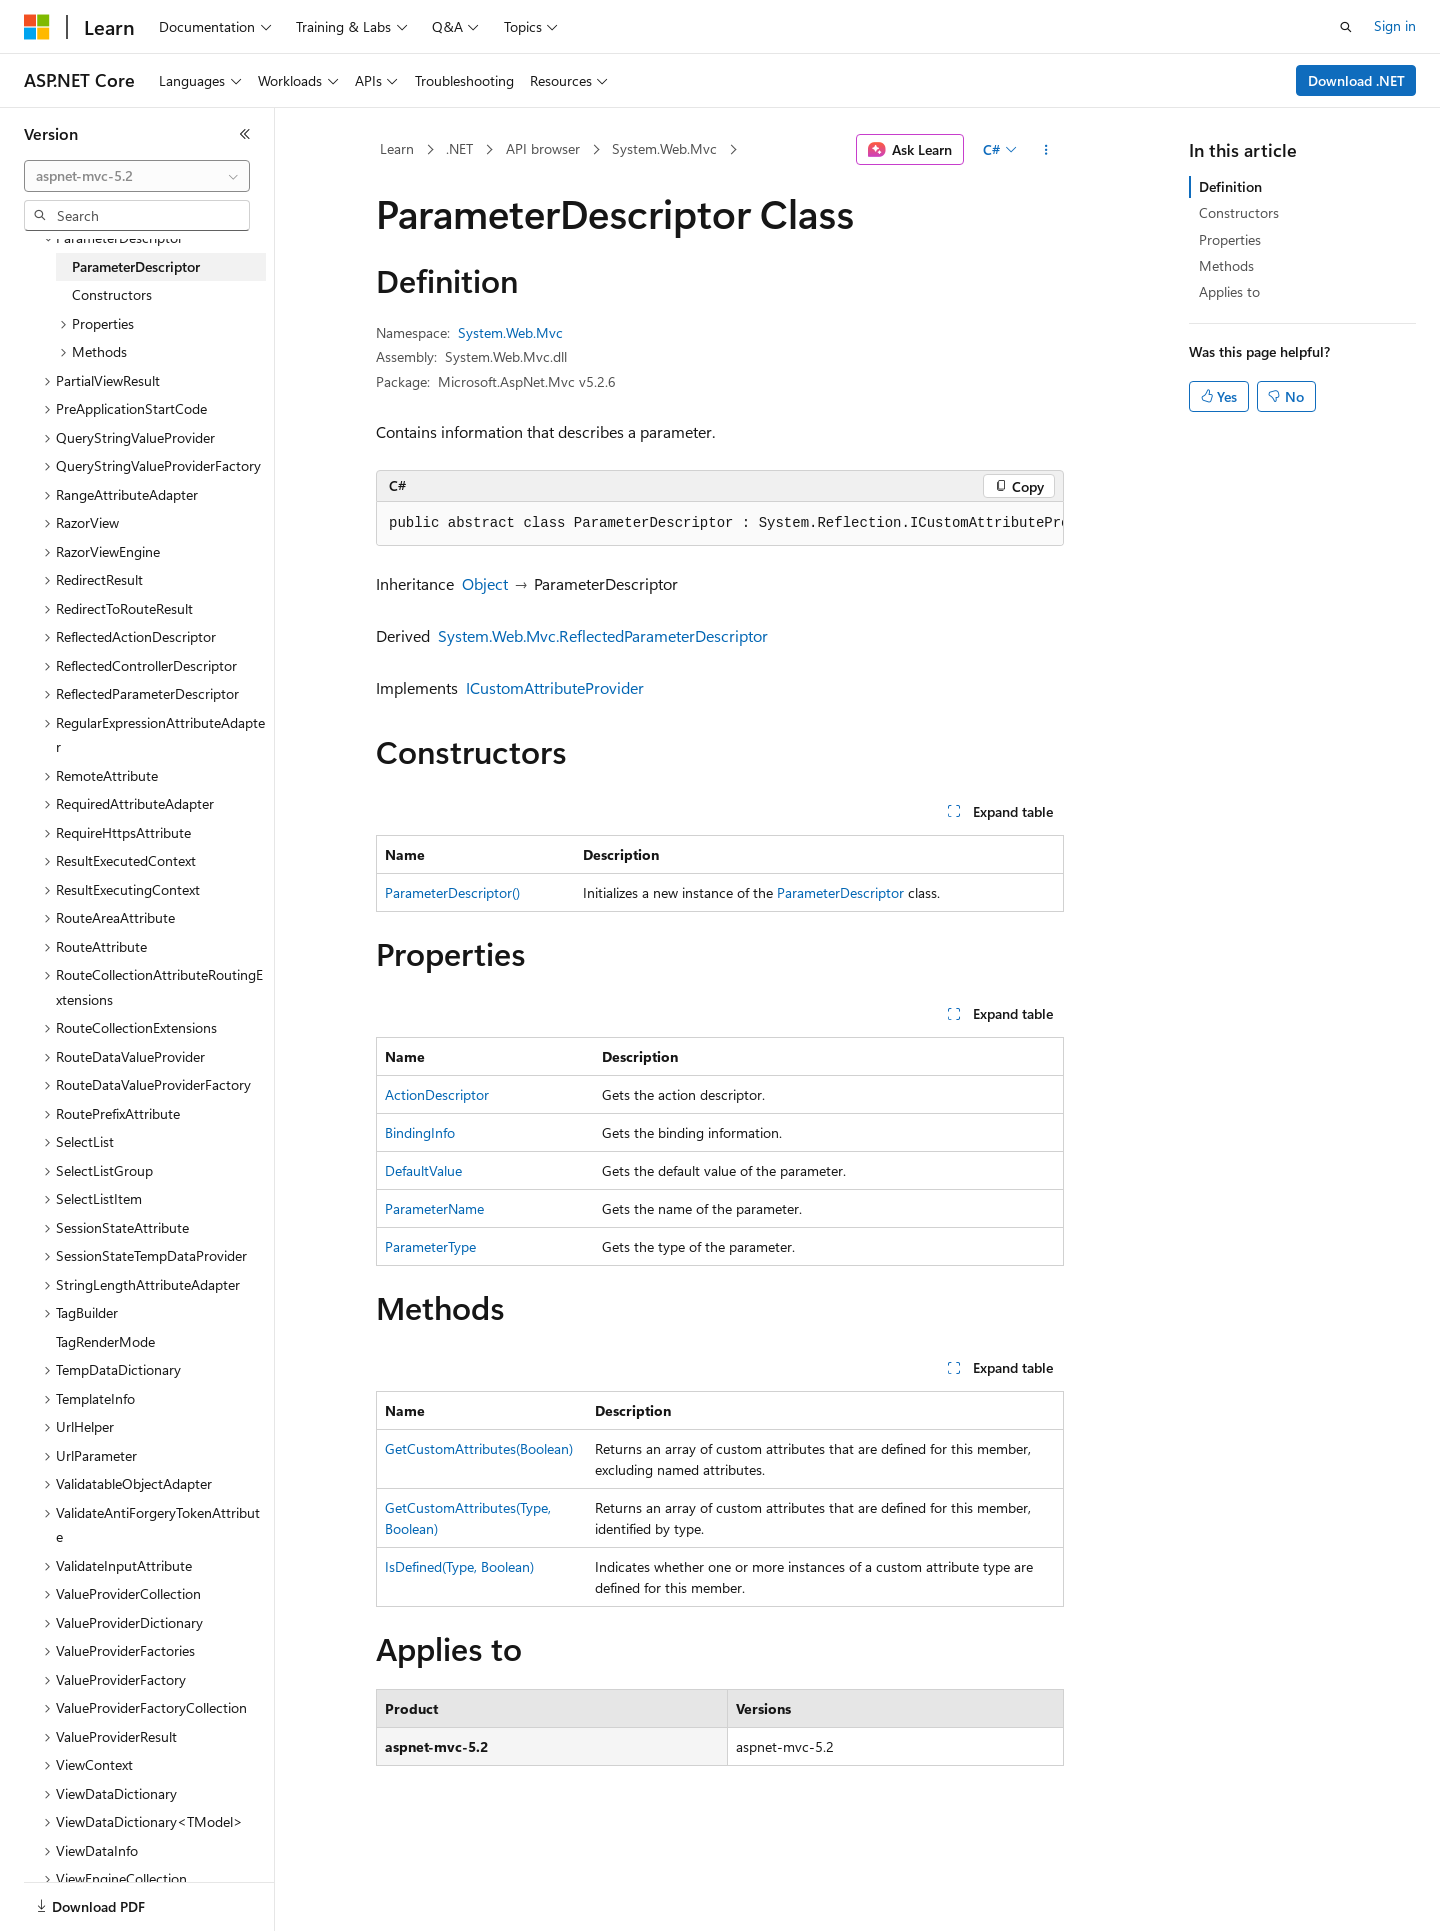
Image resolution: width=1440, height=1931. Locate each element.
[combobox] (137, 176)
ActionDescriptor (437, 1094)
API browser (543, 148)
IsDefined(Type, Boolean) (459, 1566)
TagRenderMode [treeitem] (105, 1341)
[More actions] (1046, 150)
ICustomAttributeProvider (555, 687)
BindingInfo (420, 1132)
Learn (397, 148)
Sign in (1395, 25)
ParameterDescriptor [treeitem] (136, 266)
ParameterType (430, 1246)
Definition (1230, 186)
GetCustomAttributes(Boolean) (479, 1448)
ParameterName (434, 1208)
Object (485, 583)
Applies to (1229, 291)
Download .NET (1356, 80)
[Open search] (1346, 27)
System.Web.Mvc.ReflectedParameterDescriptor (603, 635)
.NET (459, 148)
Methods (1226, 265)
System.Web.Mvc (664, 148)
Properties (1230, 239)
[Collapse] (245, 134)
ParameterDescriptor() (452, 892)
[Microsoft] (37, 27)
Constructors (1239, 212)
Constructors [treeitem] (112, 294)
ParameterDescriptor (840, 892)
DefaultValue (423, 1170)
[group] (720, 524)
